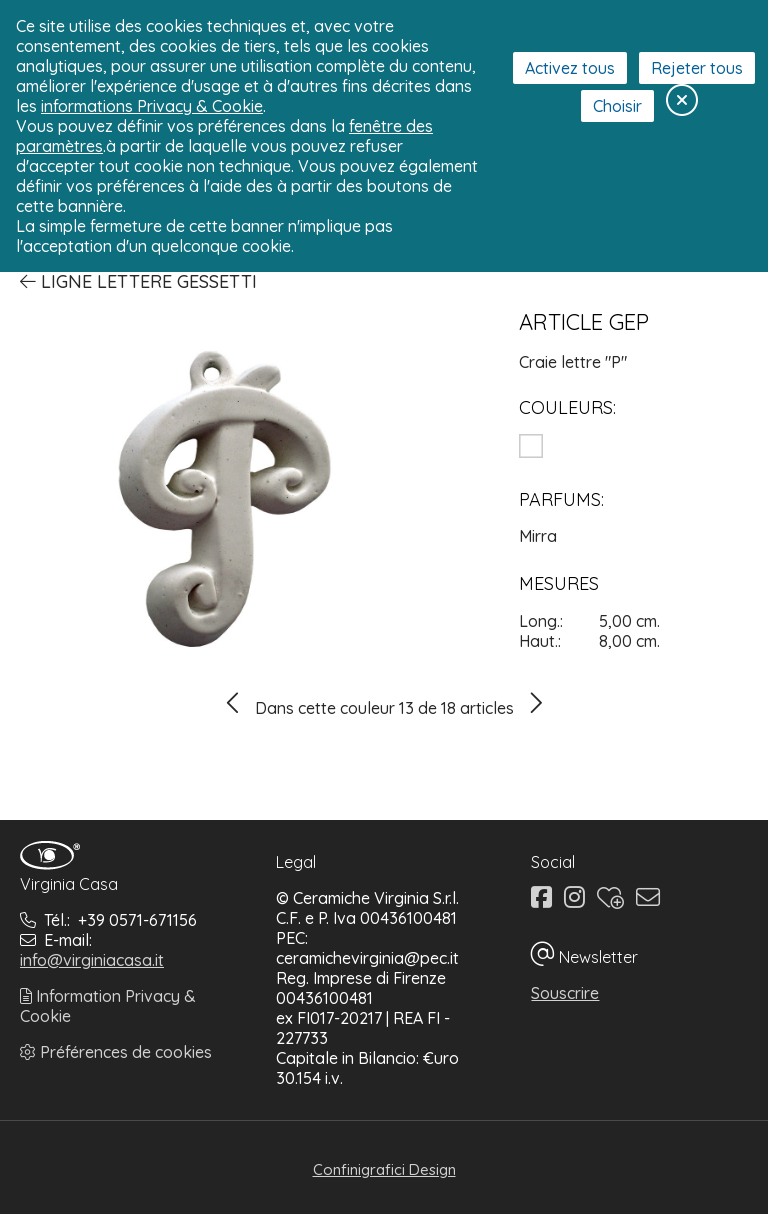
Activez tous (570, 68)
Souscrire (565, 993)
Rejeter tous (697, 68)
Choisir (617, 106)
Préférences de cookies (116, 1052)
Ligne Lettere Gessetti (138, 281)
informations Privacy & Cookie (152, 106)
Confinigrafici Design (384, 1169)
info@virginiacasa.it (92, 960)
